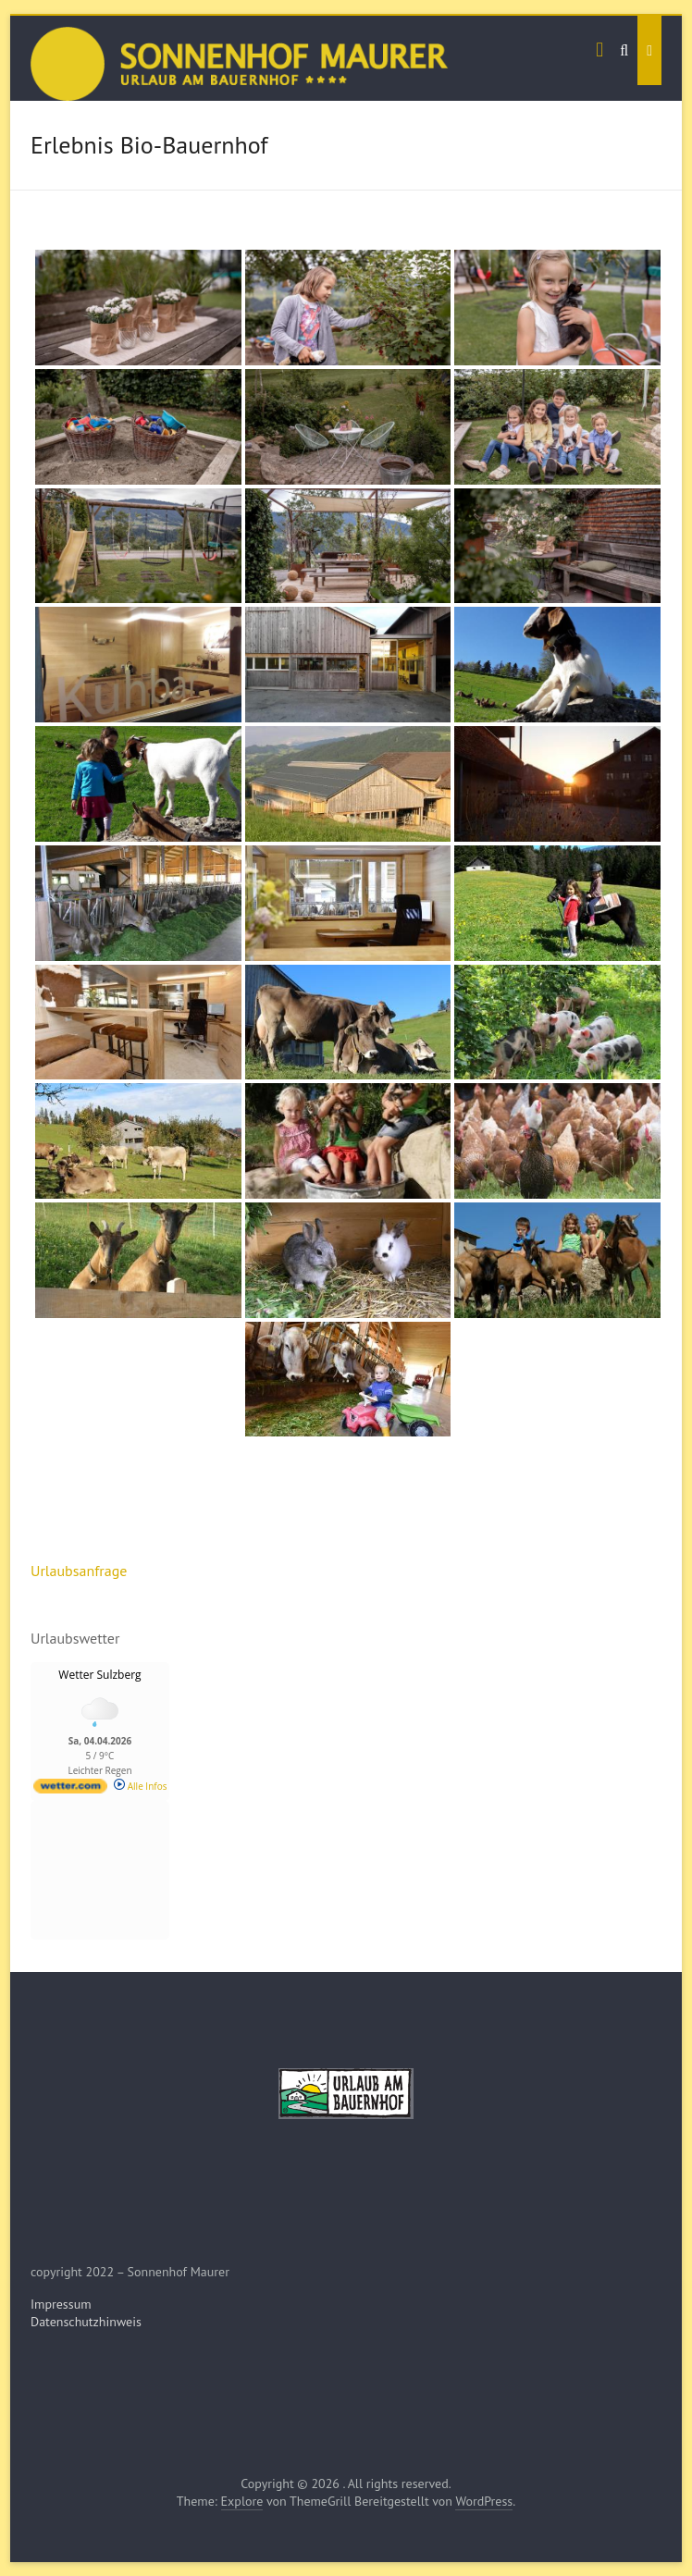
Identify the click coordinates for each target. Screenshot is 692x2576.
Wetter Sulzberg (99, 1674)
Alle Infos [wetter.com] (140, 1786)
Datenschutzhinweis (86, 2321)
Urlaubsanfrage (79, 1570)
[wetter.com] (70, 1789)
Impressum (61, 2304)
